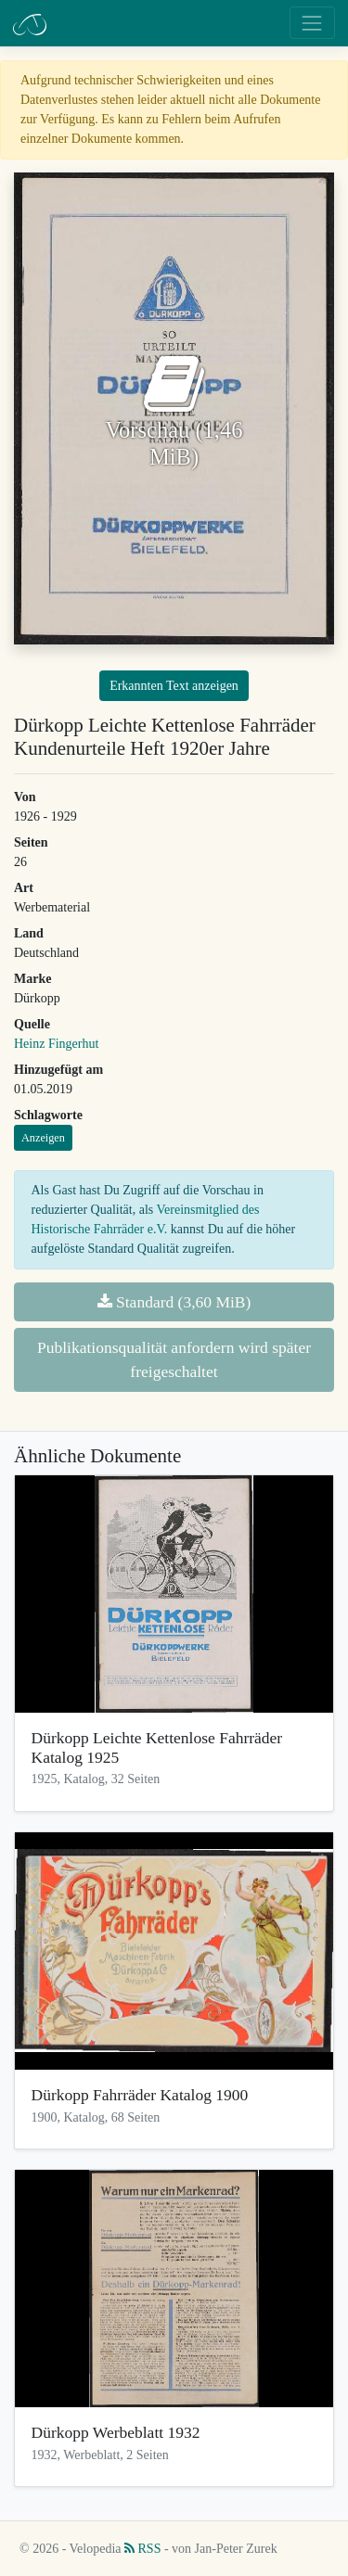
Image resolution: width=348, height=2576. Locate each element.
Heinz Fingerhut (56, 1044)
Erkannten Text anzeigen (174, 686)
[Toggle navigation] (312, 22)
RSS (142, 2549)
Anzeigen (43, 1137)
